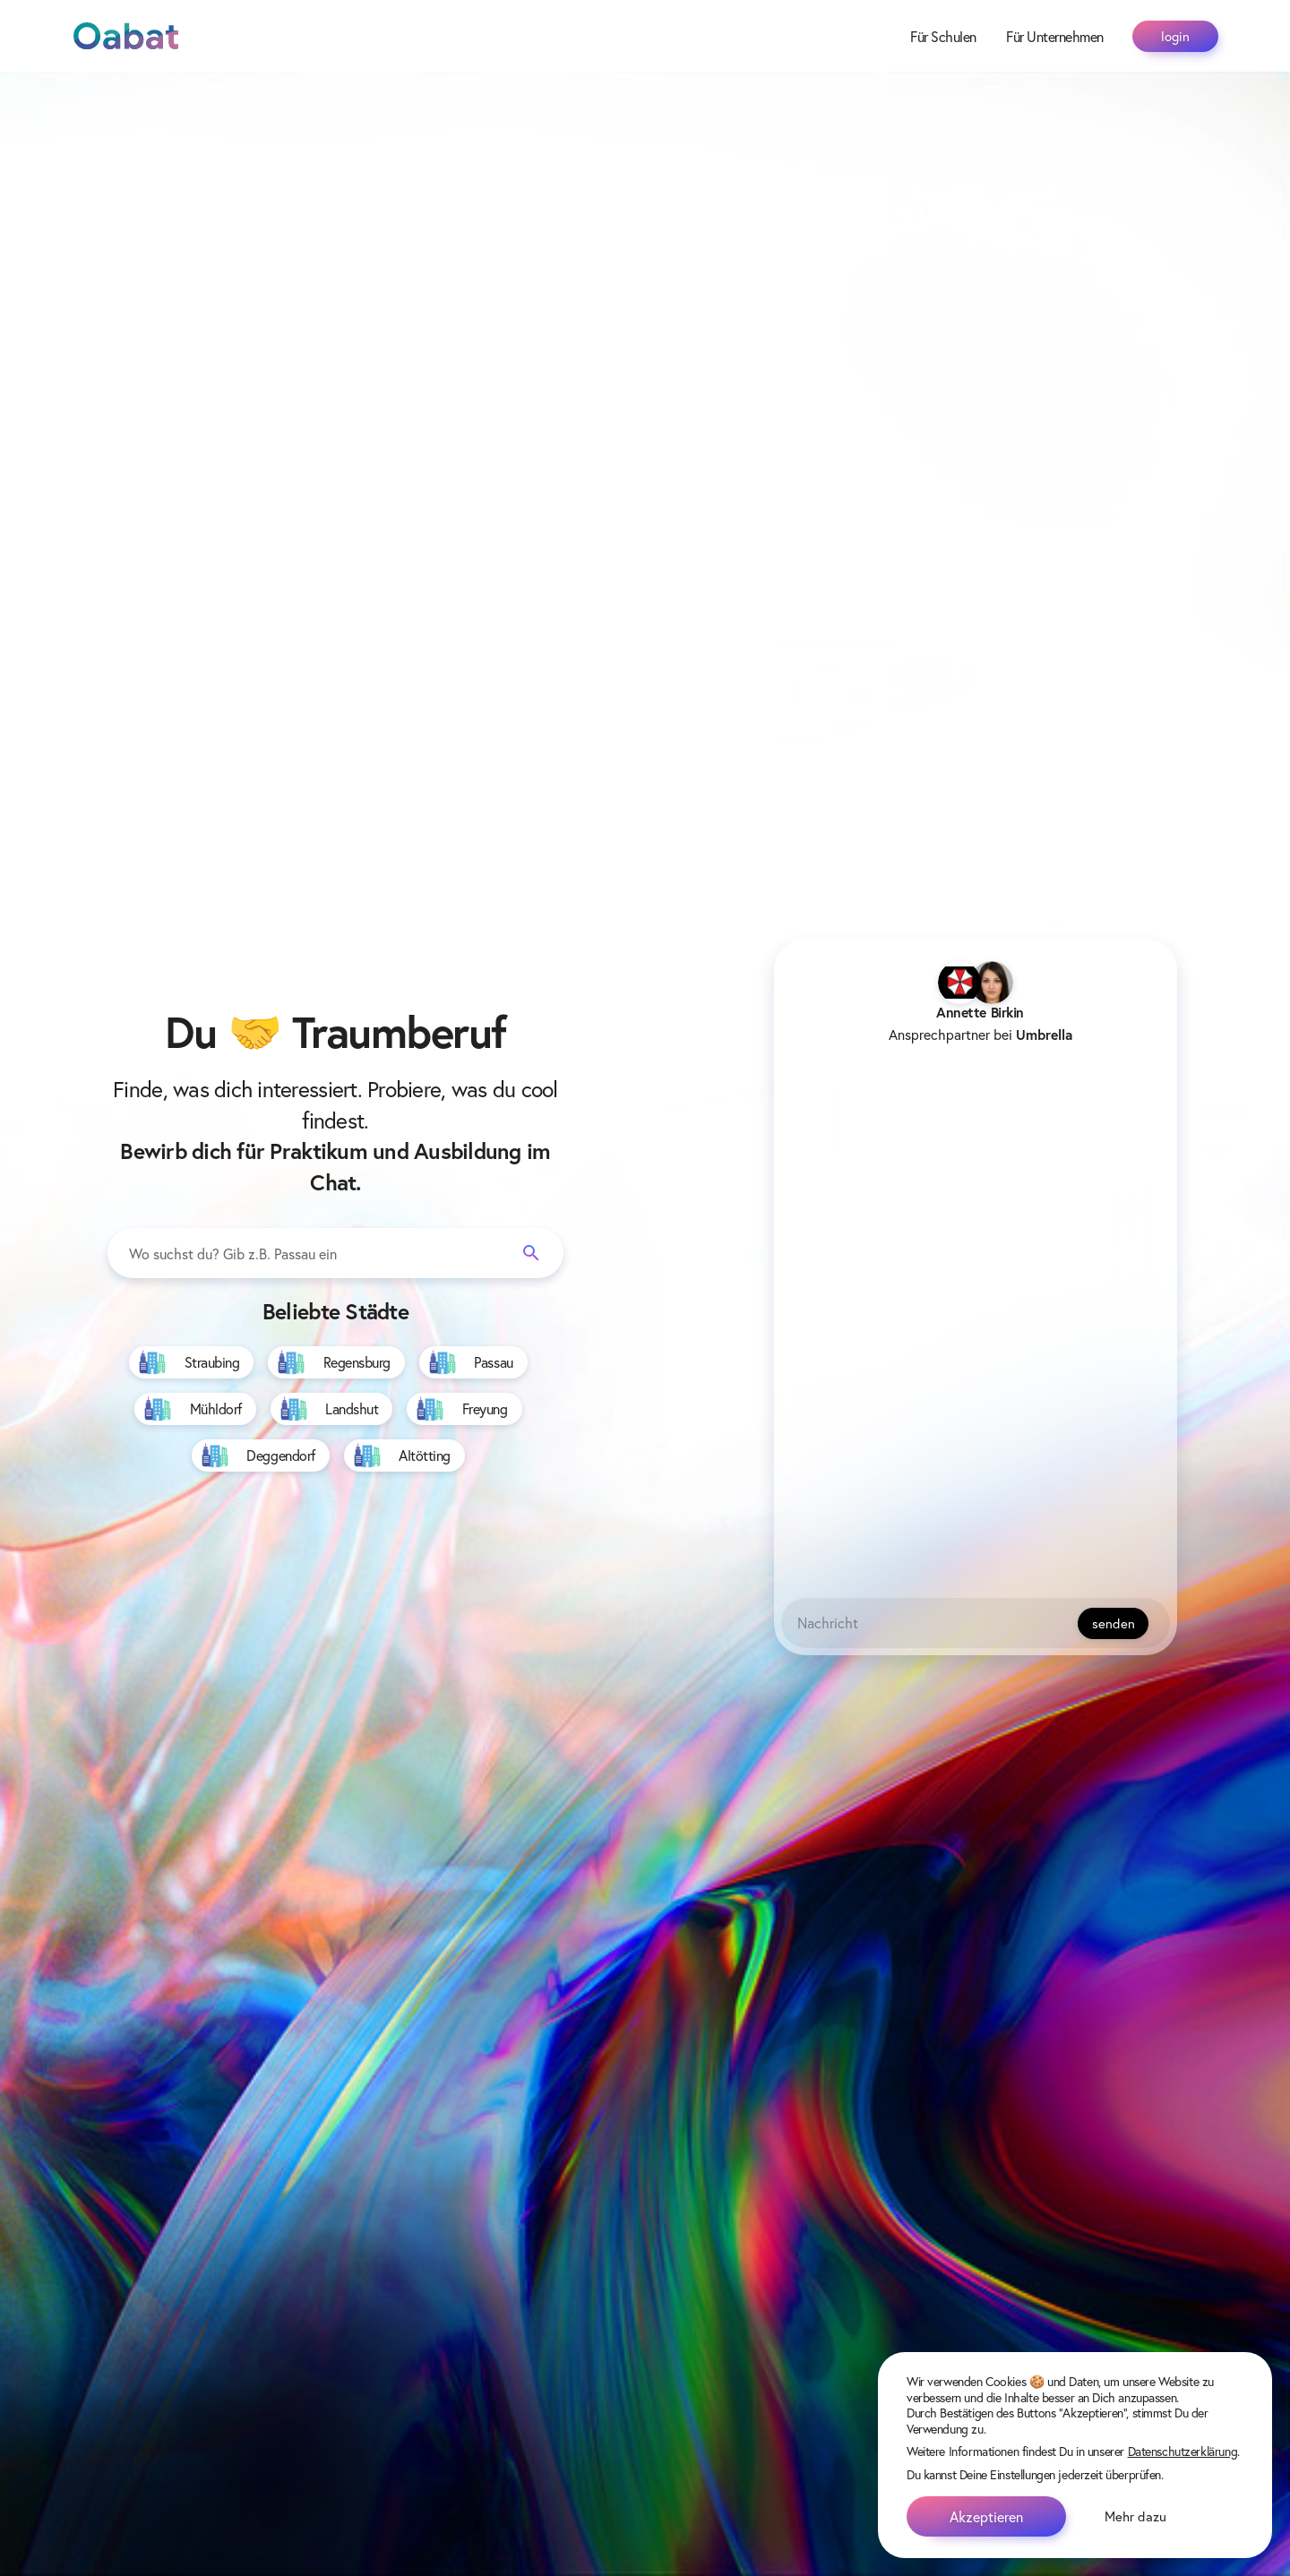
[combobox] (335, 1254)
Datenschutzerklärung (1183, 2451)
